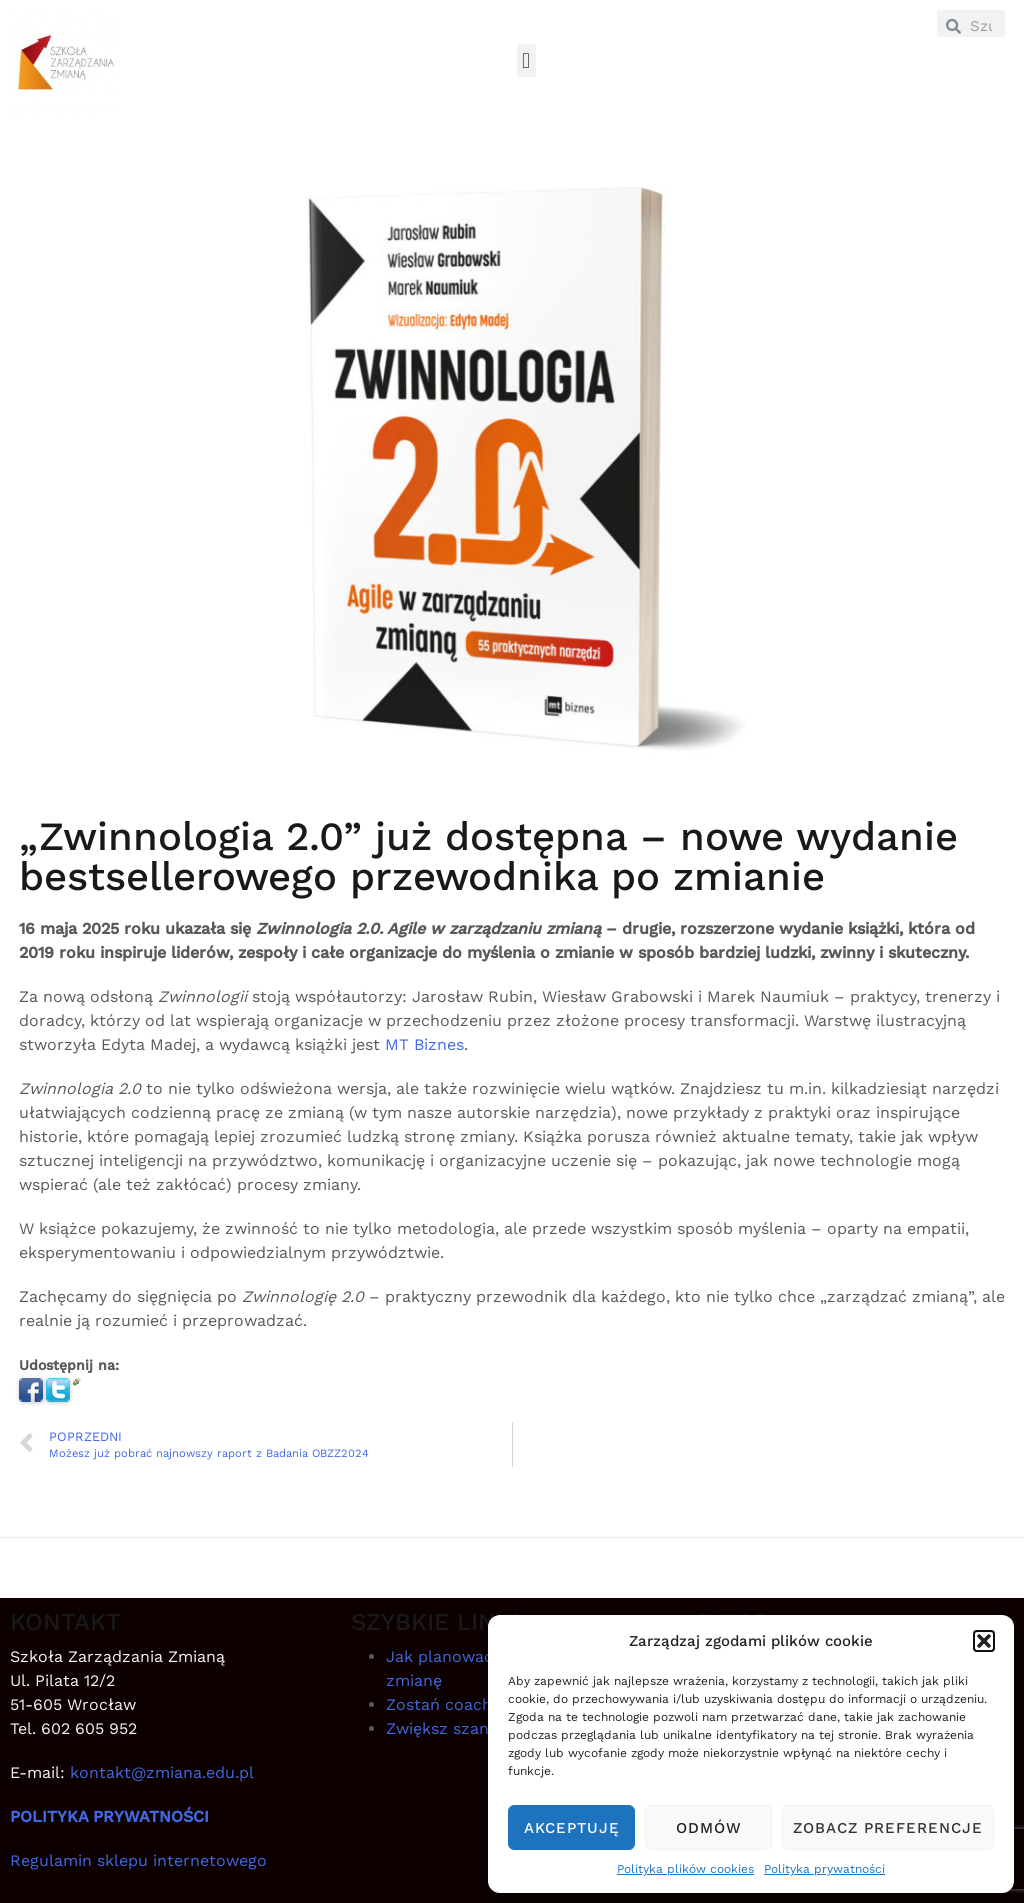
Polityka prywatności (824, 1869)
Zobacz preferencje (888, 1828)
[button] (984, 1641)
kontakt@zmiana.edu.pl (162, 1772)
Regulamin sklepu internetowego (138, 1860)
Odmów (709, 1828)
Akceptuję (572, 1828)
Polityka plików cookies (685, 1869)
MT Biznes (424, 1044)
